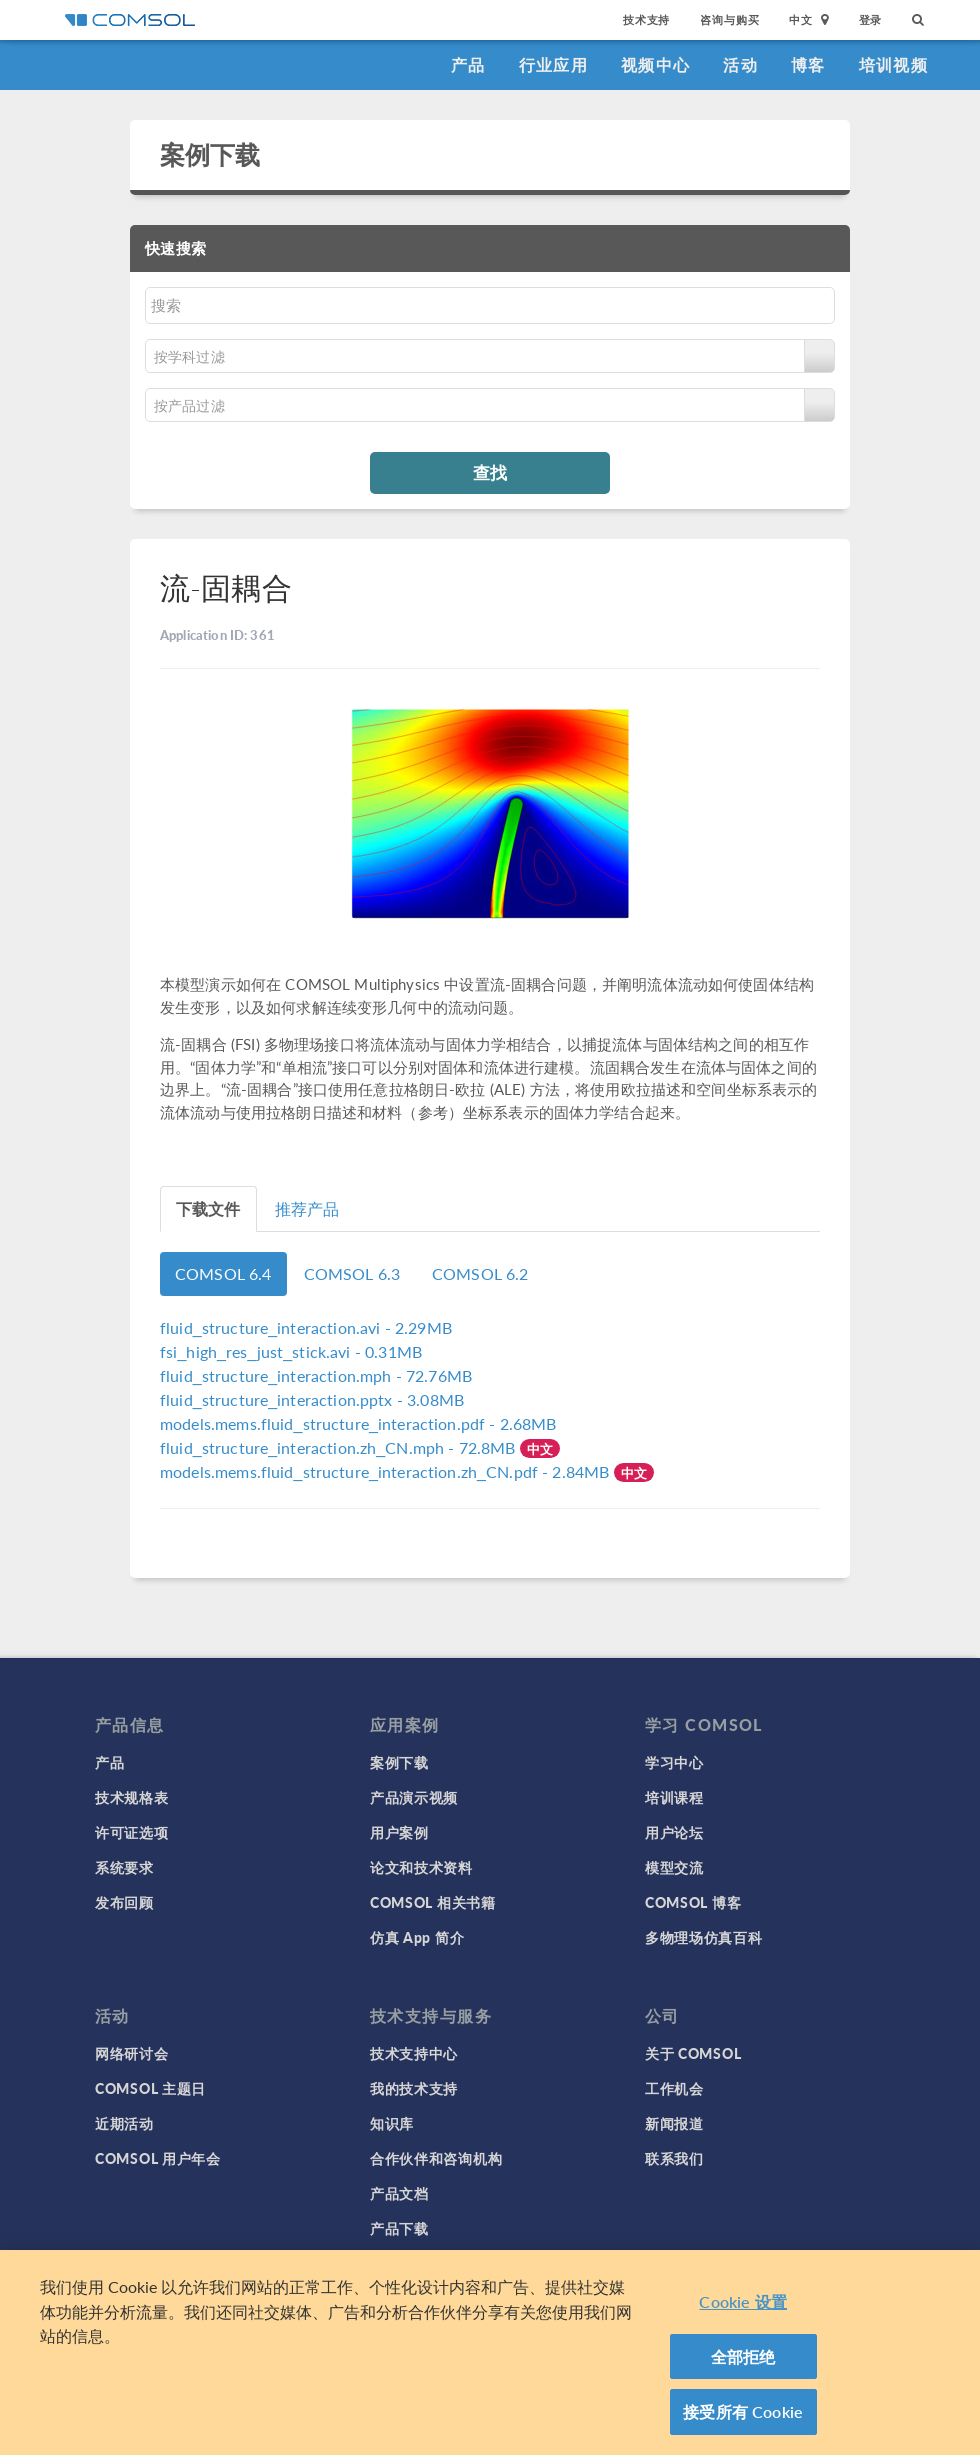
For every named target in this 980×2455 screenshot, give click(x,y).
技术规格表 (132, 1797)
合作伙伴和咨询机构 (436, 2158)
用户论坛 (674, 1832)
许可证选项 (132, 1832)
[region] (490, 2352)
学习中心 (674, 1762)
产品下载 (399, 2228)
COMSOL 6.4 (223, 1273)
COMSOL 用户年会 (158, 2158)
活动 (740, 64)
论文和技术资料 (421, 1867)
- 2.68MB (358, 1423)
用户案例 (399, 1832)
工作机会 (674, 2088)
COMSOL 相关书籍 (433, 1902)
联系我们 (674, 2158)
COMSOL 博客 (693, 1902)
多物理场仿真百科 (704, 1937)
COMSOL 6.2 (480, 1273)
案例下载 (210, 154)
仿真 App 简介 (417, 1937)
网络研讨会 (132, 2053)
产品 (468, 64)
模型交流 (674, 1867)
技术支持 (646, 19)
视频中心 (655, 64)
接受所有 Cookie (743, 2411)
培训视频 (893, 64)
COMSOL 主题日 (150, 2088)
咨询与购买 (729, 19)
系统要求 (124, 1867)
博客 (808, 64)
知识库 (392, 2123)
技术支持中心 (414, 2053)
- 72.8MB (340, 1447)
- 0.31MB (291, 1351)
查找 (490, 472)
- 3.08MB (312, 1399)
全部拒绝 (743, 2356)
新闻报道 (674, 2123)
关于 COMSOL (693, 2053)
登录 (871, 19)
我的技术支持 (414, 2088)
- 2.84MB (387, 1471)
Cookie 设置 (742, 2301)
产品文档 (399, 2193)
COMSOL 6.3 (352, 1273)
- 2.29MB (306, 1327)
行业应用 (553, 64)
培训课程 (674, 1797)
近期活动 (124, 2123)
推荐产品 (307, 1208)
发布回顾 (124, 1902)
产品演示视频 (414, 1797)
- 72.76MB (316, 1375)
